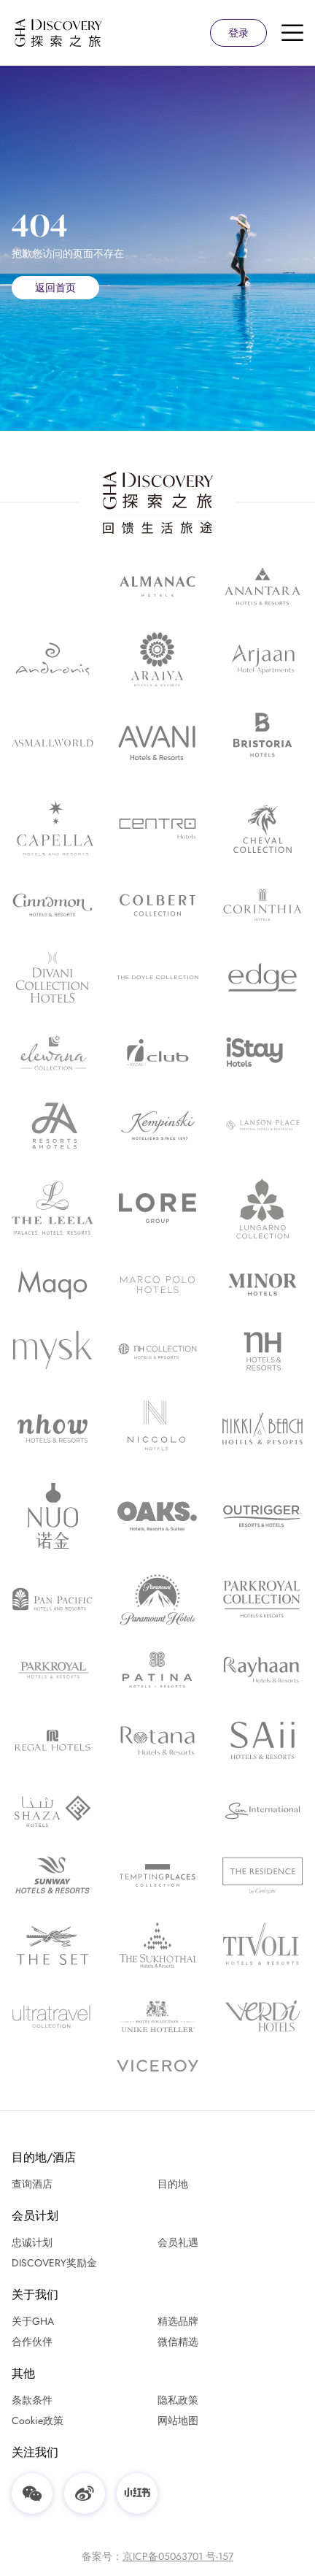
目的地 (173, 2184)
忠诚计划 (32, 2242)
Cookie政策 (37, 2420)
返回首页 (55, 287)
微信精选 (178, 2341)
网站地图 (178, 2420)
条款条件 (32, 2400)
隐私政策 (178, 2400)
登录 (238, 33)
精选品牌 (178, 2321)
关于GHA (33, 2321)
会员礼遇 (178, 2242)
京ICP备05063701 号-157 (177, 2556)
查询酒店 (32, 2184)
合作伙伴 (32, 2341)
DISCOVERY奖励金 (54, 2262)
